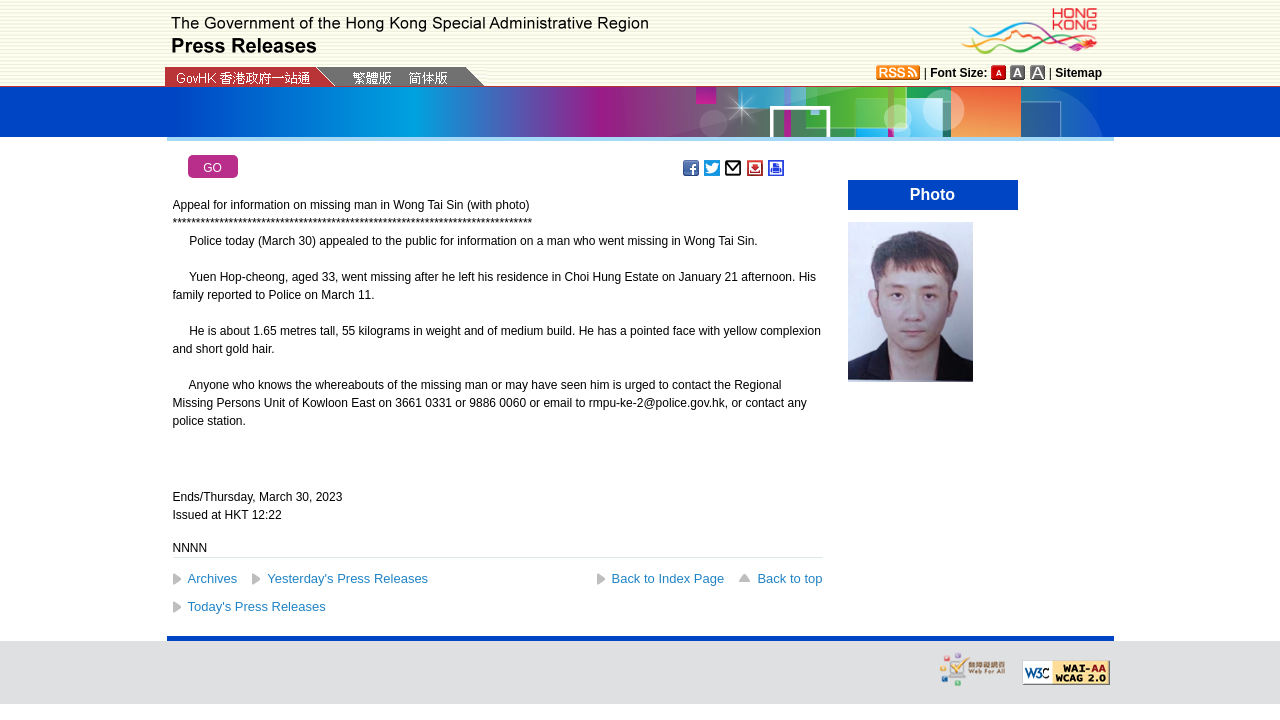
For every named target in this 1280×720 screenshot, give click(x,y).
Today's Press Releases (257, 606)
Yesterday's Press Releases (347, 578)
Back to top (789, 578)
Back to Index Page (668, 578)
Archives (213, 578)
